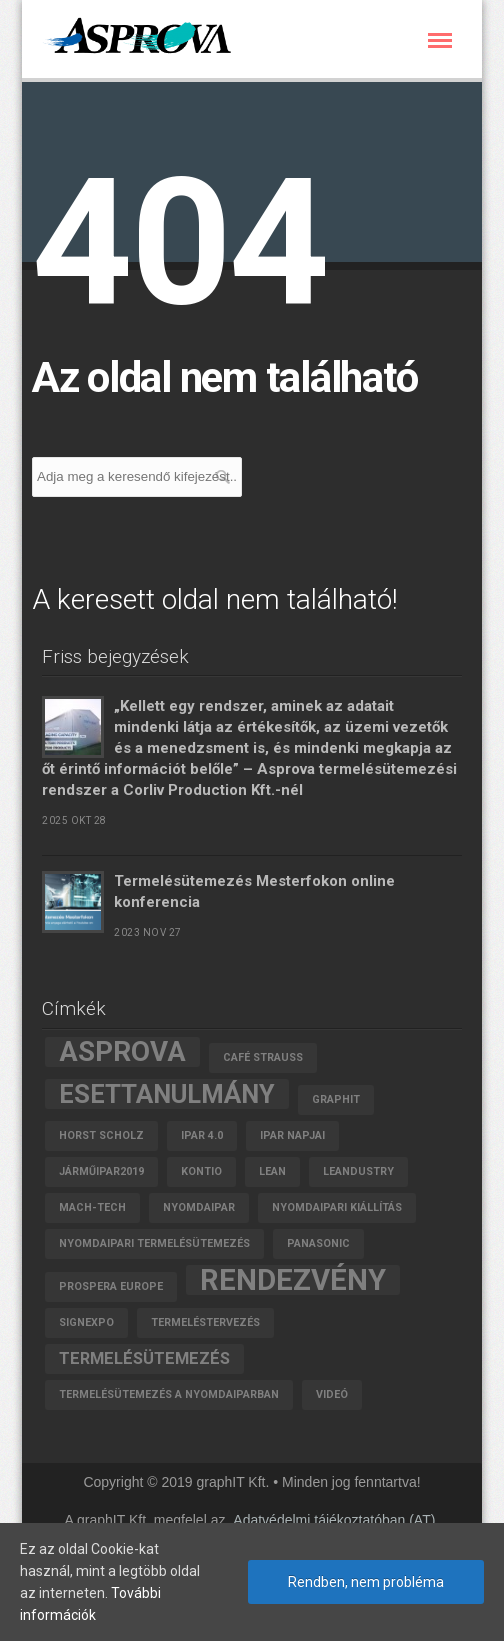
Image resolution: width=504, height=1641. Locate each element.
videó (332, 1394)
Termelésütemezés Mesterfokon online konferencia (254, 891)
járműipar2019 (101, 1171)
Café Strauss (263, 1057)
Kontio (201, 1171)
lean (272, 1171)
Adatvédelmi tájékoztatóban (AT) (334, 1520)
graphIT (336, 1099)
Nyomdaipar (199, 1207)
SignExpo (86, 1322)
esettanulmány (167, 1094)
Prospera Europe (111, 1286)
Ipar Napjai (292, 1135)
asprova (122, 1052)
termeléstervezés (205, 1322)
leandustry (358, 1171)
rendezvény (293, 1280)
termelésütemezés (144, 1358)
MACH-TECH (92, 1207)
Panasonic (318, 1243)
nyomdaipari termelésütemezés (154, 1243)
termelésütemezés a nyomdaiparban (169, 1394)
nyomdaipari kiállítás (337, 1207)
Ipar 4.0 (202, 1135)
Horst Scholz (101, 1135)
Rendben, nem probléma (366, 1582)
